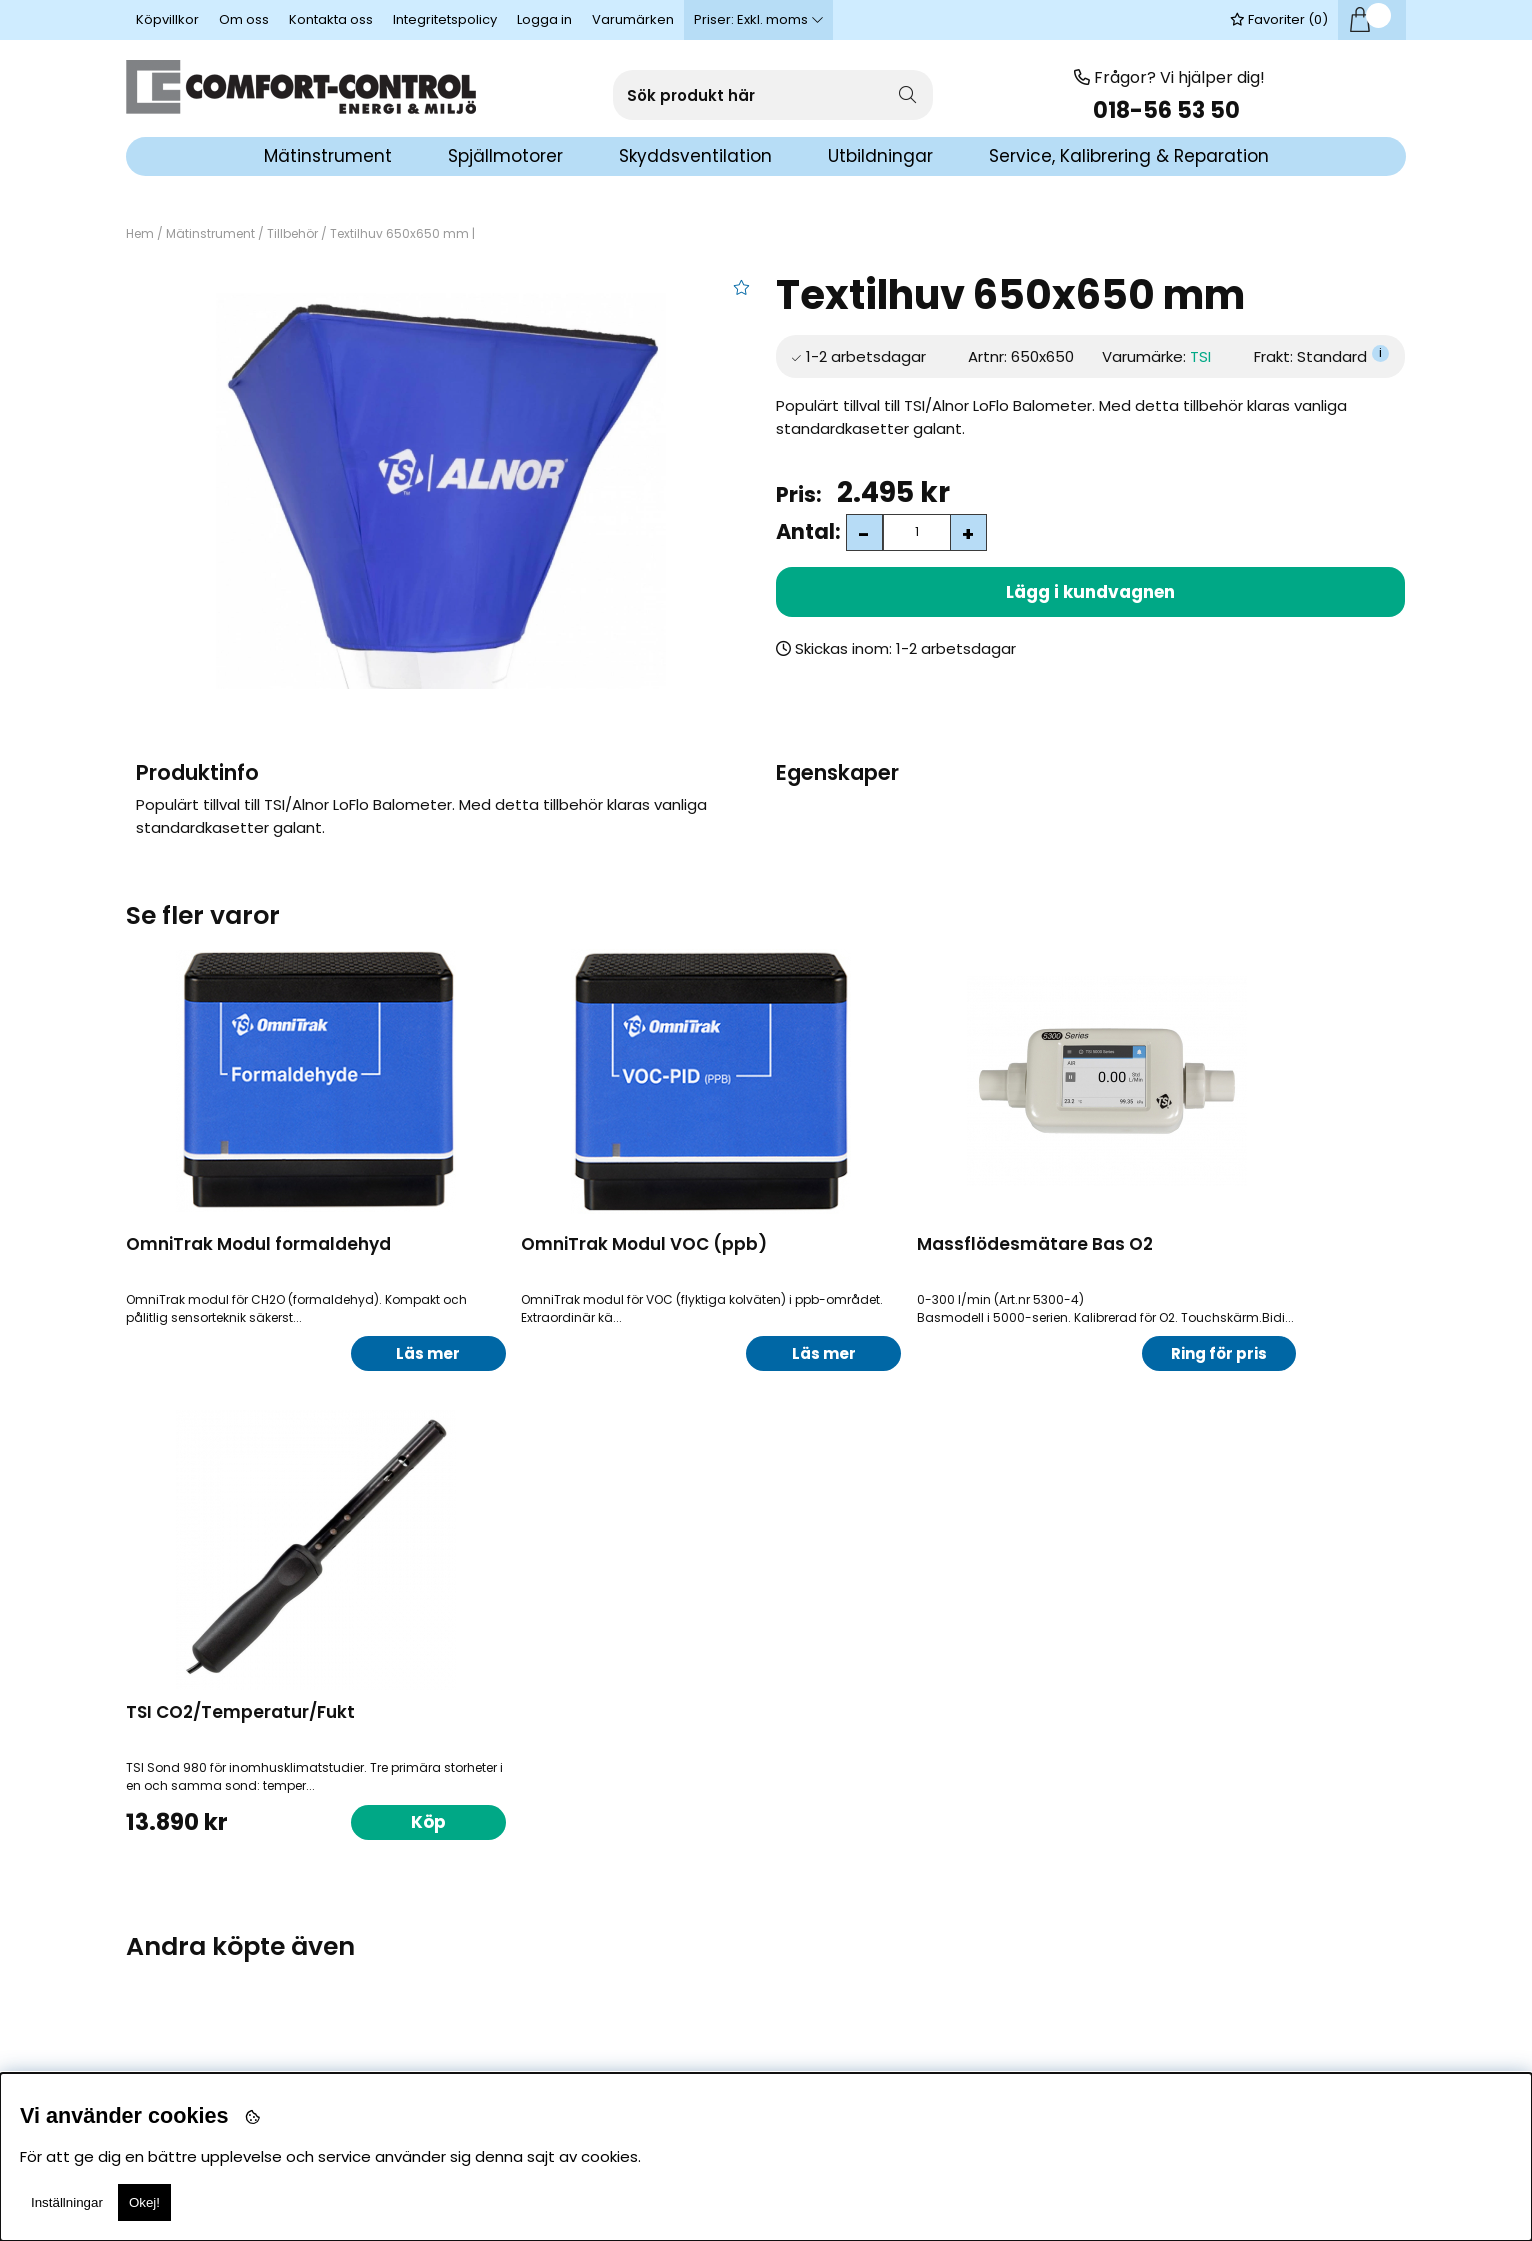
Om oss (244, 19)
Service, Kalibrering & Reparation (1129, 156)
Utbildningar (880, 156)
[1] (440, 491)
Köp (371, 1914)
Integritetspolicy (445, 19)
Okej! (144, 2202)
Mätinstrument (210, 233)
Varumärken (633, 19)
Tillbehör (292, 233)
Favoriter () (1279, 19)
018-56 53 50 (1169, 110)
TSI (1200, 356)
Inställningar (67, 2202)
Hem (140, 233)
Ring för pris (1019, 1353)
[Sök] (773, 95)
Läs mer (371, 1353)
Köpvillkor (167, 19)
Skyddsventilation (695, 156)
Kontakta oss (331, 19)
